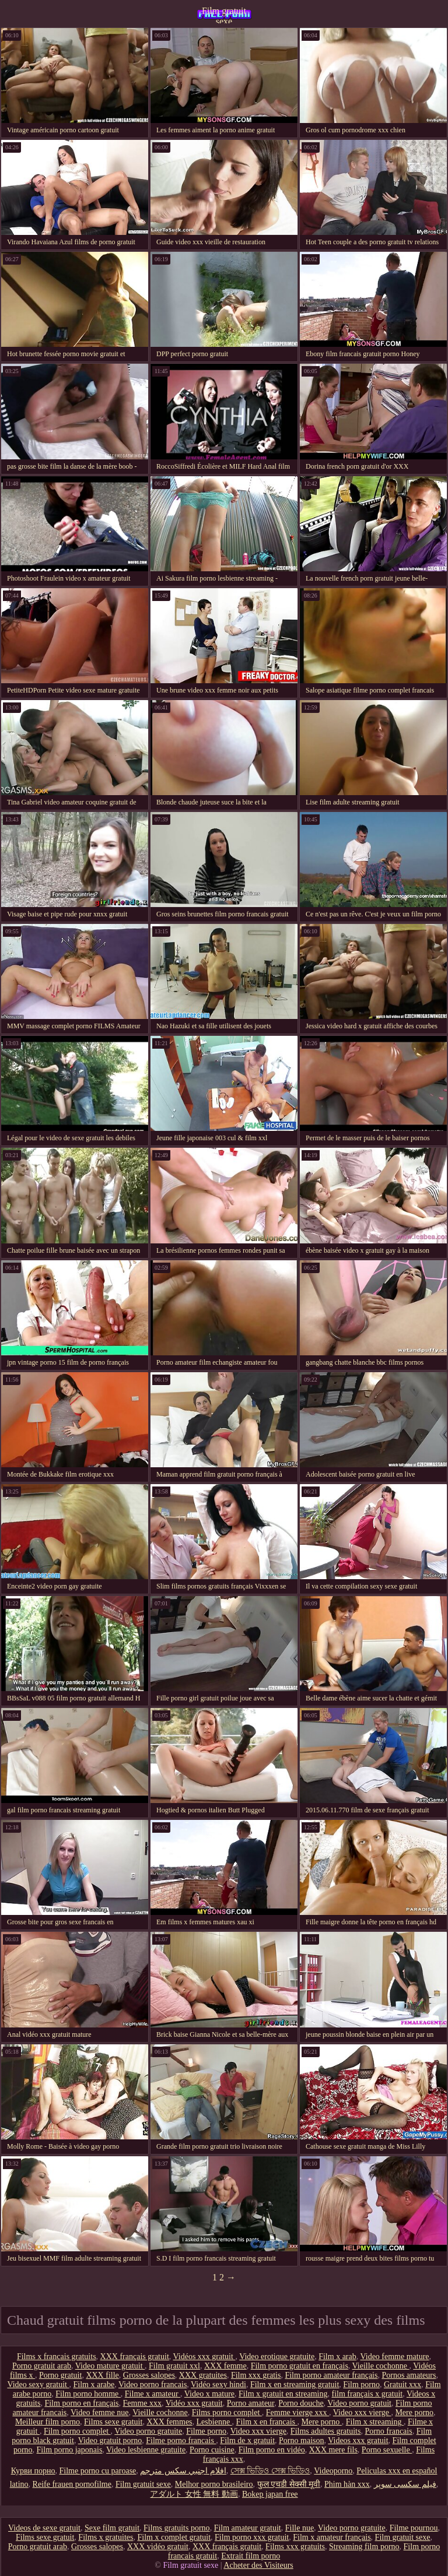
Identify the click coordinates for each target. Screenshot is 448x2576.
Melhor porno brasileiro (214, 2484)
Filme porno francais (181, 2440)
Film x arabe (93, 2384)
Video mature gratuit (110, 2365)
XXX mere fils (333, 2449)
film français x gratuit (367, 2393)
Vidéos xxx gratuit (204, 2356)
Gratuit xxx (402, 2384)
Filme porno (206, 2431)
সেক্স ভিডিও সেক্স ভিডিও (270, 2470)
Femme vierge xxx (297, 2412)
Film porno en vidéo (272, 2449)
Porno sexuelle (387, 2449)
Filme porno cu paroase (98, 2470)
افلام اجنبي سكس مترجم (183, 2470)
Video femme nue (99, 2412)
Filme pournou (414, 2528)
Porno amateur (250, 2403)
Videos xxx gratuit (358, 2440)
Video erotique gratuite (276, 2356)
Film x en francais (267, 2421)
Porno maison (301, 2440)
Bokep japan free (270, 2494)
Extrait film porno (250, 2556)
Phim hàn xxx (347, 2484)
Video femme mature (394, 2356)
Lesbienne (214, 2421)
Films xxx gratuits (295, 2546)
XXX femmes (169, 2421)
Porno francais (388, 2431)
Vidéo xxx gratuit (194, 2403)
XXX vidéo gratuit (157, 2546)
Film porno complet (77, 2431)
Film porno (361, 2384)
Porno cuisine (212, 2449)
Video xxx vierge (362, 2412)
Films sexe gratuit (113, 2421)
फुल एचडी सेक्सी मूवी (289, 2484)
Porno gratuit (60, 2375)
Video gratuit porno (110, 2440)
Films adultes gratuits (325, 2431)
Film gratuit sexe (224, 14)
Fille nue (299, 2528)
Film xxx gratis (256, 2375)
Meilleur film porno (47, 2421)
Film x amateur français (331, 2537)
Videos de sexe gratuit (44, 2528)
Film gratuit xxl (174, 2365)
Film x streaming (375, 2421)
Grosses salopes (149, 2375)
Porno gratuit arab (41, 2365)
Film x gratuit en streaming (283, 2393)
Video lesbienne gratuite (146, 2449)
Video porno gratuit (359, 2403)
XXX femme (225, 2365)
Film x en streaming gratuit (294, 2384)
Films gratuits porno (177, 2528)
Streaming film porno (364, 2546)
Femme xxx (142, 2403)
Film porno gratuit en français (299, 2365)
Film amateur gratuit (247, 2528)
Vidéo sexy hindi (218, 2384)
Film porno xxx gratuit (252, 2537)
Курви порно (33, 2470)
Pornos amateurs (409, 2375)
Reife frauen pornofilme (72, 2484)
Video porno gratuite (148, 2431)
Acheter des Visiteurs (258, 2565)
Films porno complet (227, 2412)
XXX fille (102, 2375)
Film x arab (337, 2356)
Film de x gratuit (247, 2440)
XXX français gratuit (134, 2356)
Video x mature (209, 2393)
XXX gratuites (203, 2375)
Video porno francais (152, 2384)
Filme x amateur (152, 2393)
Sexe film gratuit (112, 2528)
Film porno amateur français (331, 2375)
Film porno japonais (70, 2449)
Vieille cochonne (381, 2365)
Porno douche (300, 2403)
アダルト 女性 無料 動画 (194, 2494)
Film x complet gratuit (174, 2537)
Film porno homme (88, 2393)
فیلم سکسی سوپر (405, 2484)
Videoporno (333, 2470)
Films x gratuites (105, 2537)
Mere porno (414, 2412)
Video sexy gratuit (38, 2384)
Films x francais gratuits (56, 2356)
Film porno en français (81, 2403)
